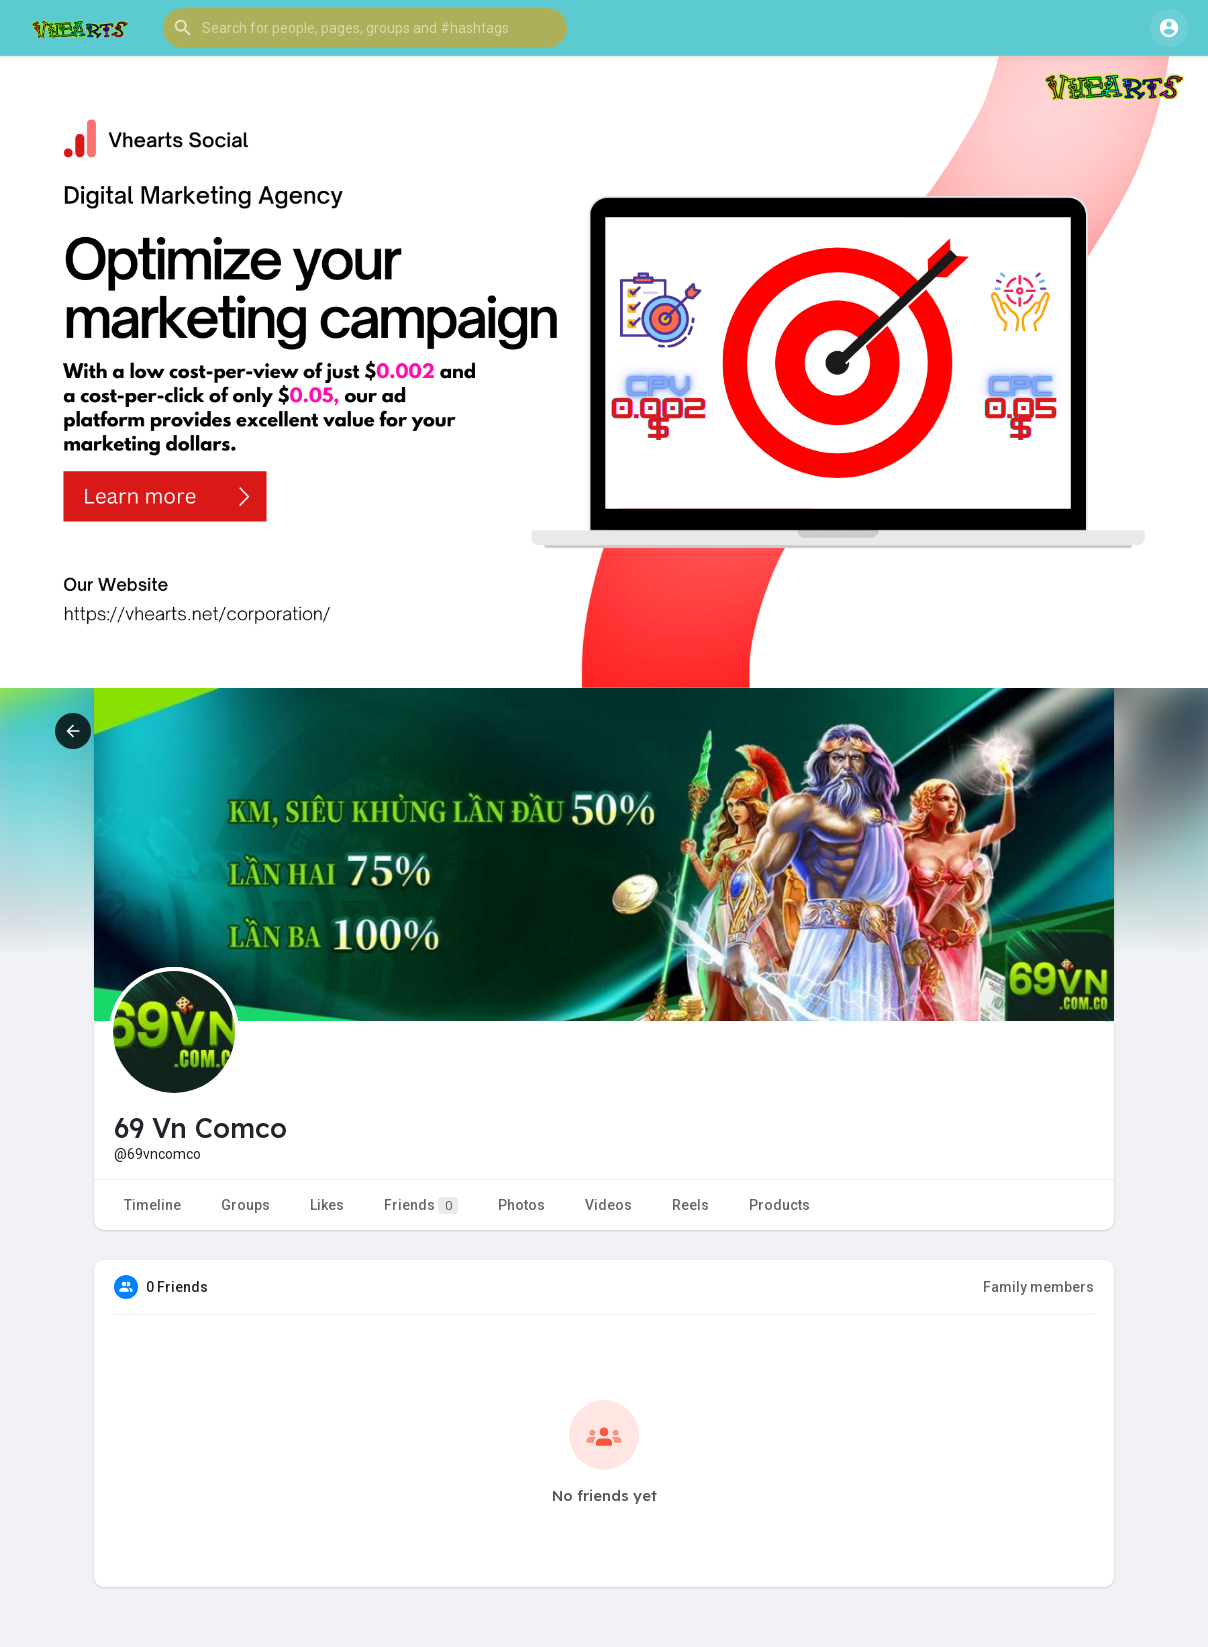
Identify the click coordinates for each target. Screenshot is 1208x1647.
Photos (521, 1205)
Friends (421, 1205)
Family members (1038, 1287)
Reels (690, 1205)
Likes (327, 1205)
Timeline (152, 1205)
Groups (245, 1205)
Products (779, 1205)
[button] (365, 28)
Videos (608, 1205)
